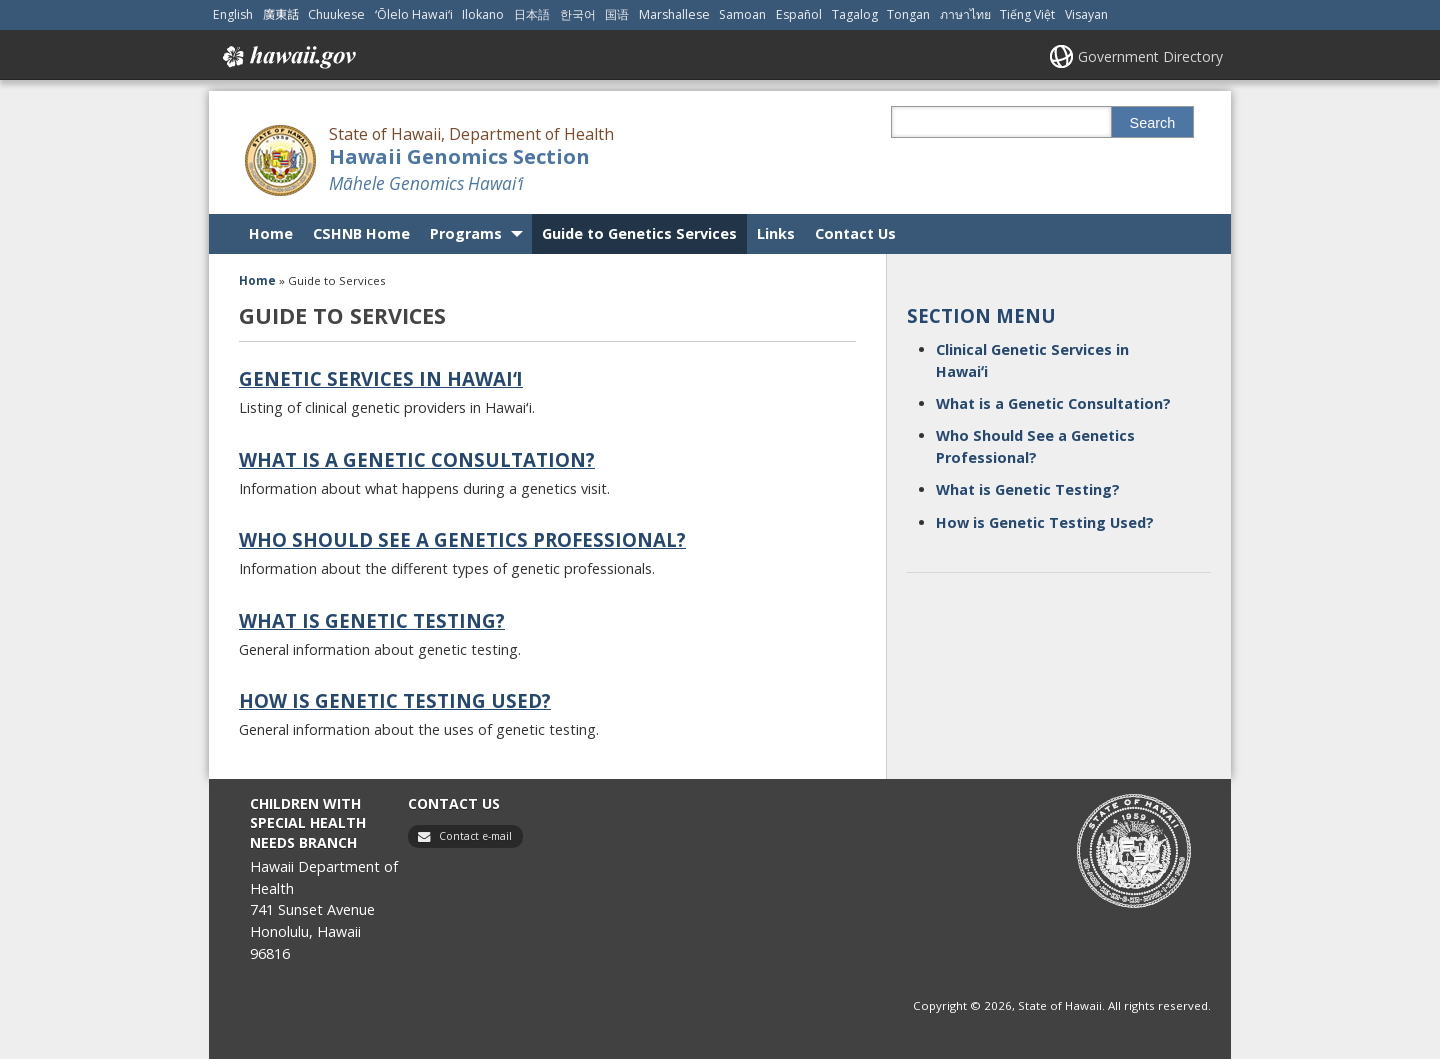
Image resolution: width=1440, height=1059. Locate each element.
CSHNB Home (361, 233)
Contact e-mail (475, 836)
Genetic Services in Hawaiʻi (381, 378)
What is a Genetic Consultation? (417, 459)
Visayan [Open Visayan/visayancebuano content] (1086, 14)
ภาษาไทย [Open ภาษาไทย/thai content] (965, 14)
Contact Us (855, 233)
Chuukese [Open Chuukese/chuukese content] (336, 14)
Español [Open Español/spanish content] (799, 14)
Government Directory (1150, 56)
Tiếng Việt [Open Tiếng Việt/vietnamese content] (1027, 14)
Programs (466, 233)
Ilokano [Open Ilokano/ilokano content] (483, 14)
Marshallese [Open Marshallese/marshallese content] (674, 14)
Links (776, 233)
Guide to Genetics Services (639, 233)
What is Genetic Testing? (372, 620)
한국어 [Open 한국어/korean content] (578, 14)
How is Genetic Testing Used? (395, 700)
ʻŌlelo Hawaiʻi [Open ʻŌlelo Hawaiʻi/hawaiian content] (414, 14)
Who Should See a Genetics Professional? (462, 539)
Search (1153, 123)
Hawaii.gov (287, 57)
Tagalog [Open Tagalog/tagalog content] (855, 14)
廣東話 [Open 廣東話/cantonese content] (281, 14)
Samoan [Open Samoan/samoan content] (742, 14)
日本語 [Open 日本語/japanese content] (532, 14)
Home (271, 233)
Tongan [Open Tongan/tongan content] (908, 14)
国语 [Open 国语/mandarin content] (617, 14)
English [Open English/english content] (233, 14)
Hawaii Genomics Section (459, 156)
